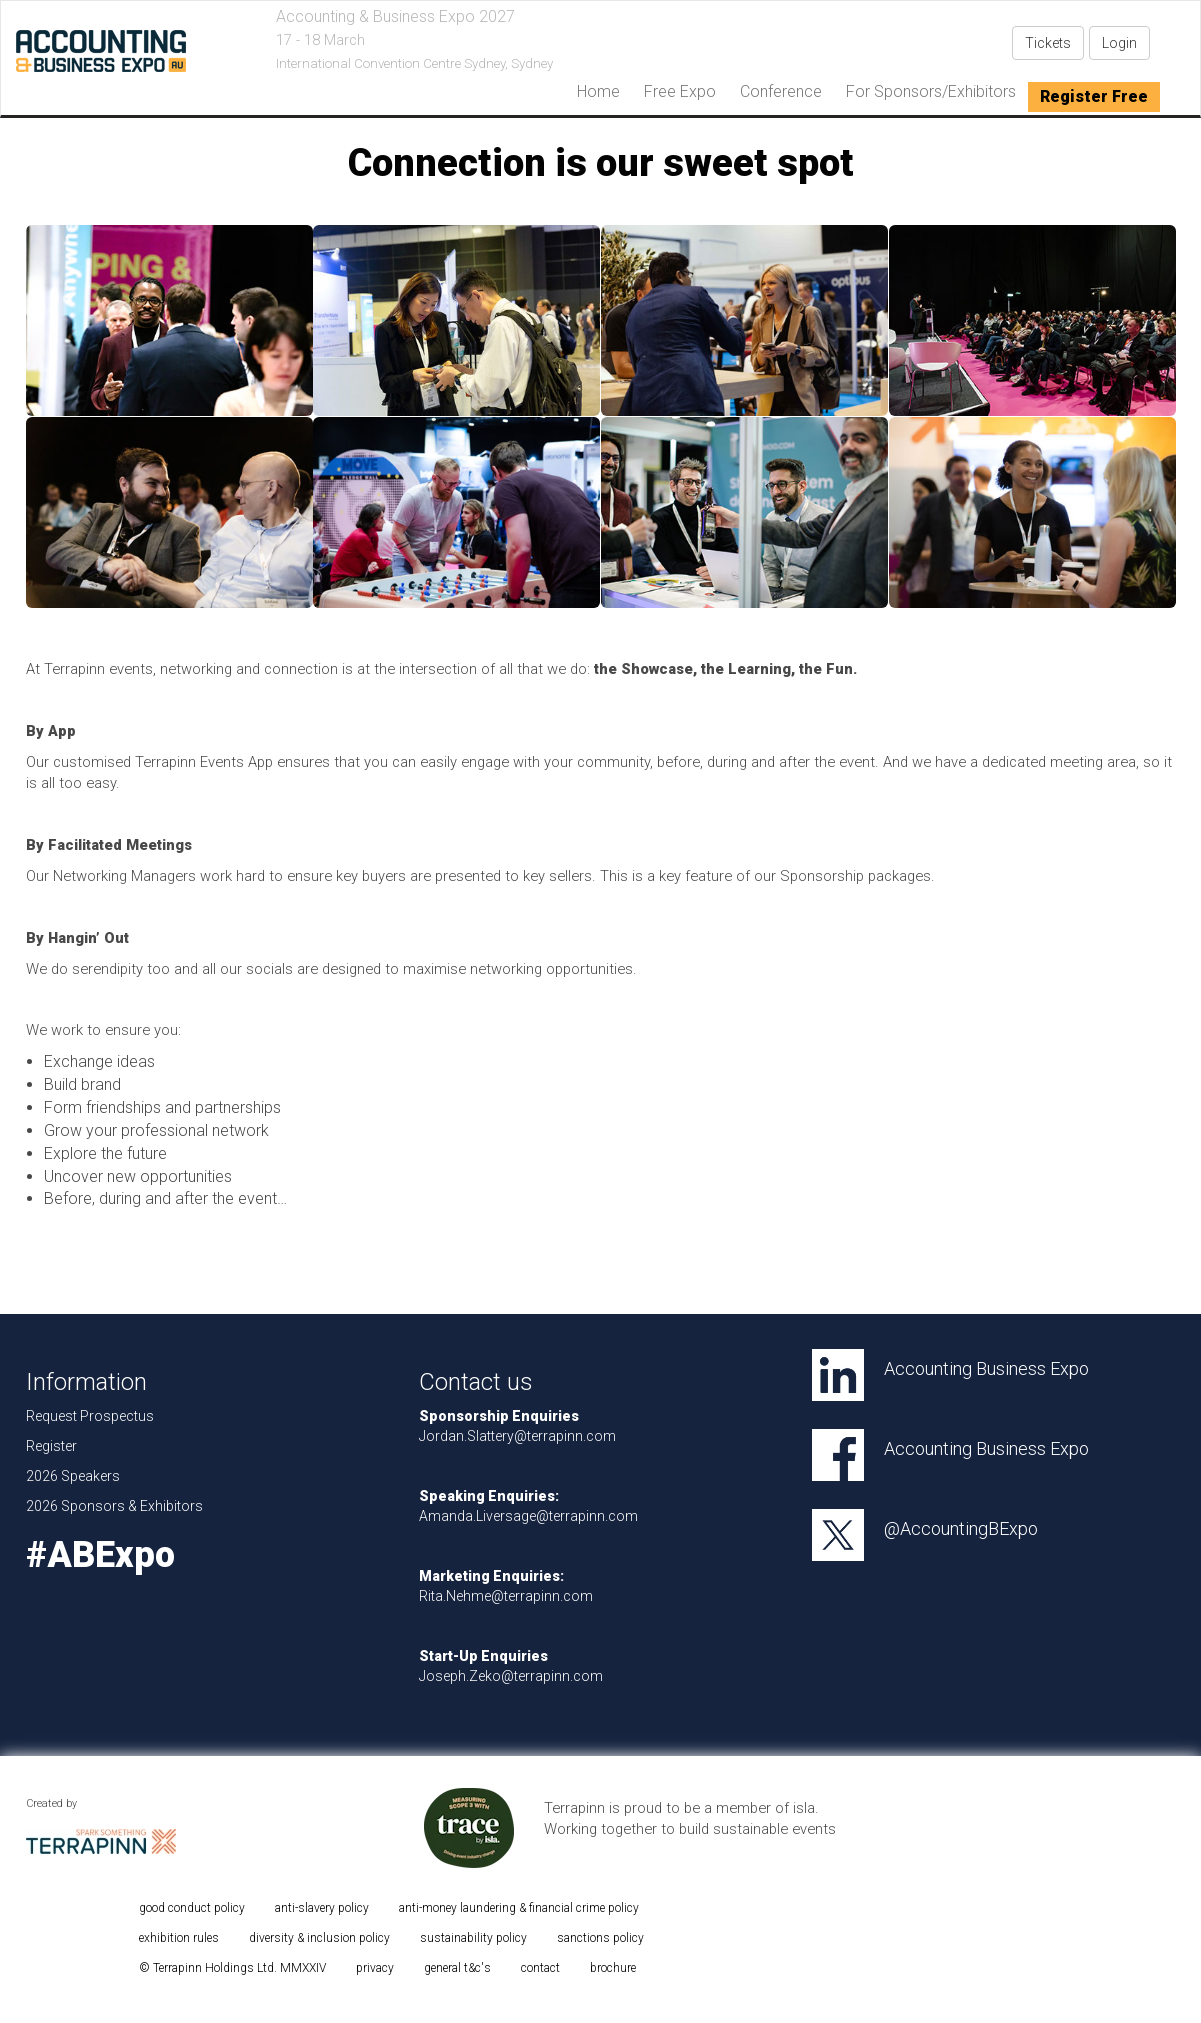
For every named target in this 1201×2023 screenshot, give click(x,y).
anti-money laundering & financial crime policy (519, 1908)
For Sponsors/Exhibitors (931, 91)
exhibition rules (179, 1938)
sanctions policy (600, 1938)
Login (1119, 43)
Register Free (1094, 96)
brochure (613, 1968)
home (598, 91)
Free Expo (680, 91)
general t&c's (457, 1968)
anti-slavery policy (322, 1908)
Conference (781, 91)
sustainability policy (473, 1938)
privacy (375, 1968)
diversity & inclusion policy (319, 1938)
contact (540, 1968)
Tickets (1048, 43)
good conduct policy (192, 1908)
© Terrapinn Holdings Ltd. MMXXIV (232, 1968)
